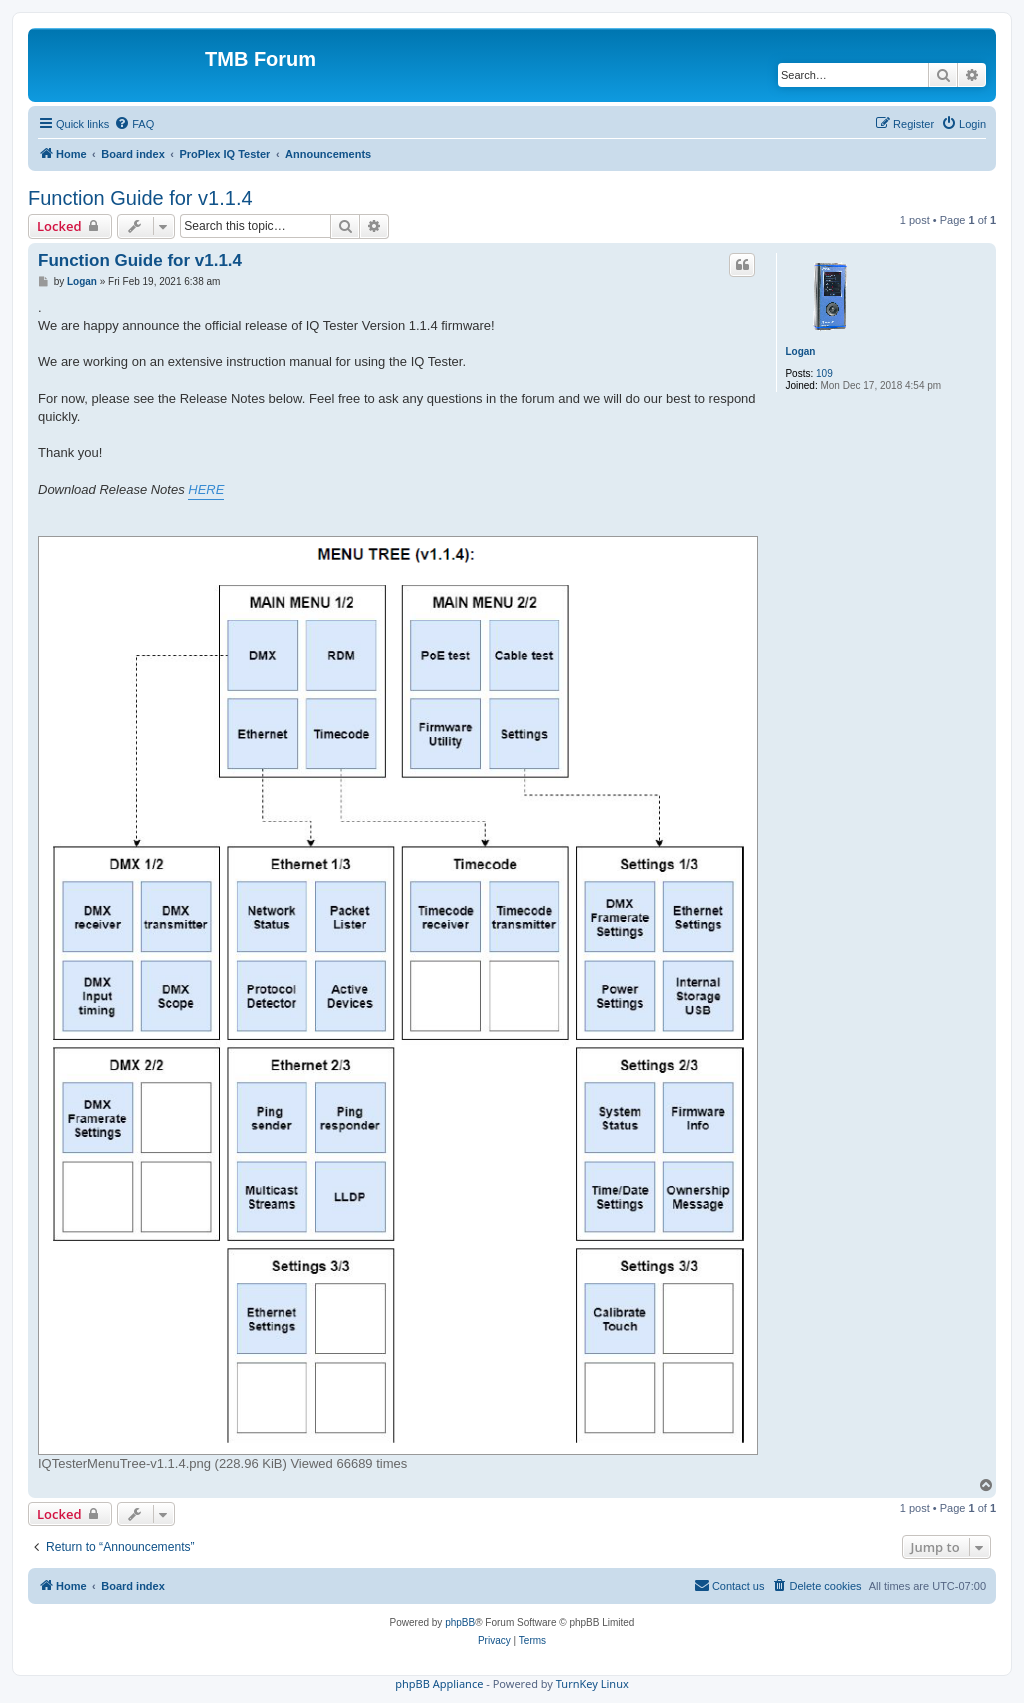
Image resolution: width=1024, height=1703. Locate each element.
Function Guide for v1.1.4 (140, 198)
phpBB (460, 1622)
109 (824, 373)
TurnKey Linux (592, 1683)
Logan (800, 351)
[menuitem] (134, 124)
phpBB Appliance (439, 1683)
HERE (206, 489)
